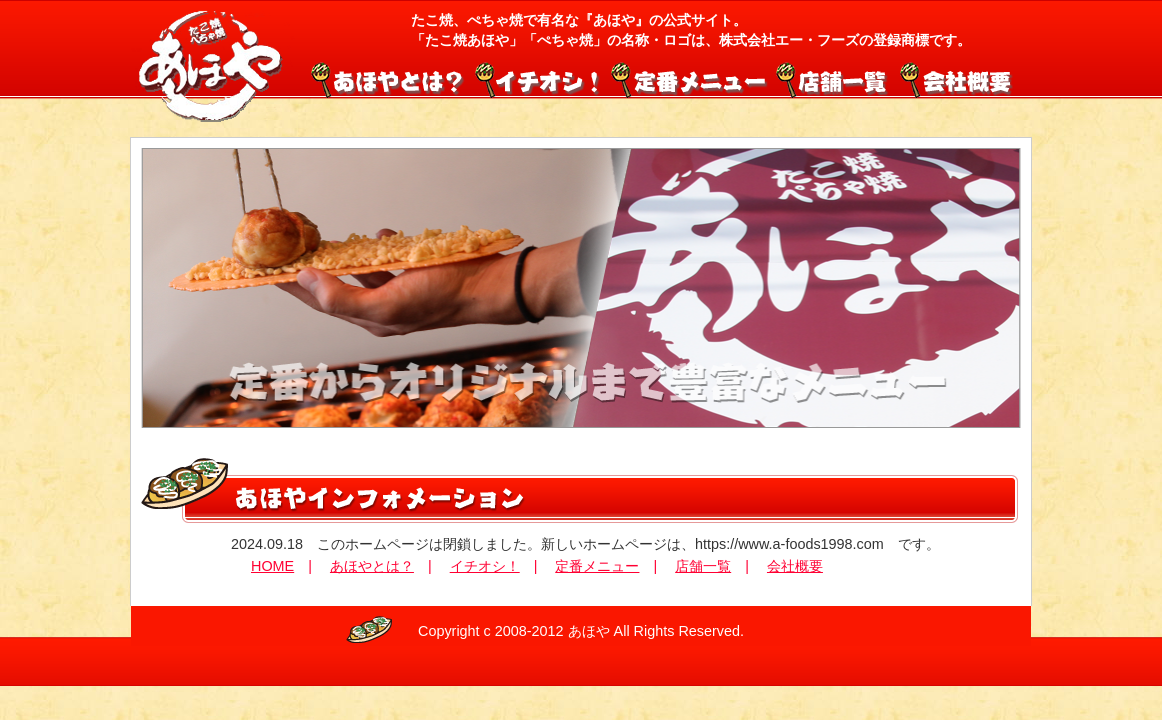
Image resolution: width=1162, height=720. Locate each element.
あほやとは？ (372, 566)
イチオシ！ (539, 78)
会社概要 (954, 78)
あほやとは (391, 78)
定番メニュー (689, 78)
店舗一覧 (833, 78)
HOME (272, 566)
